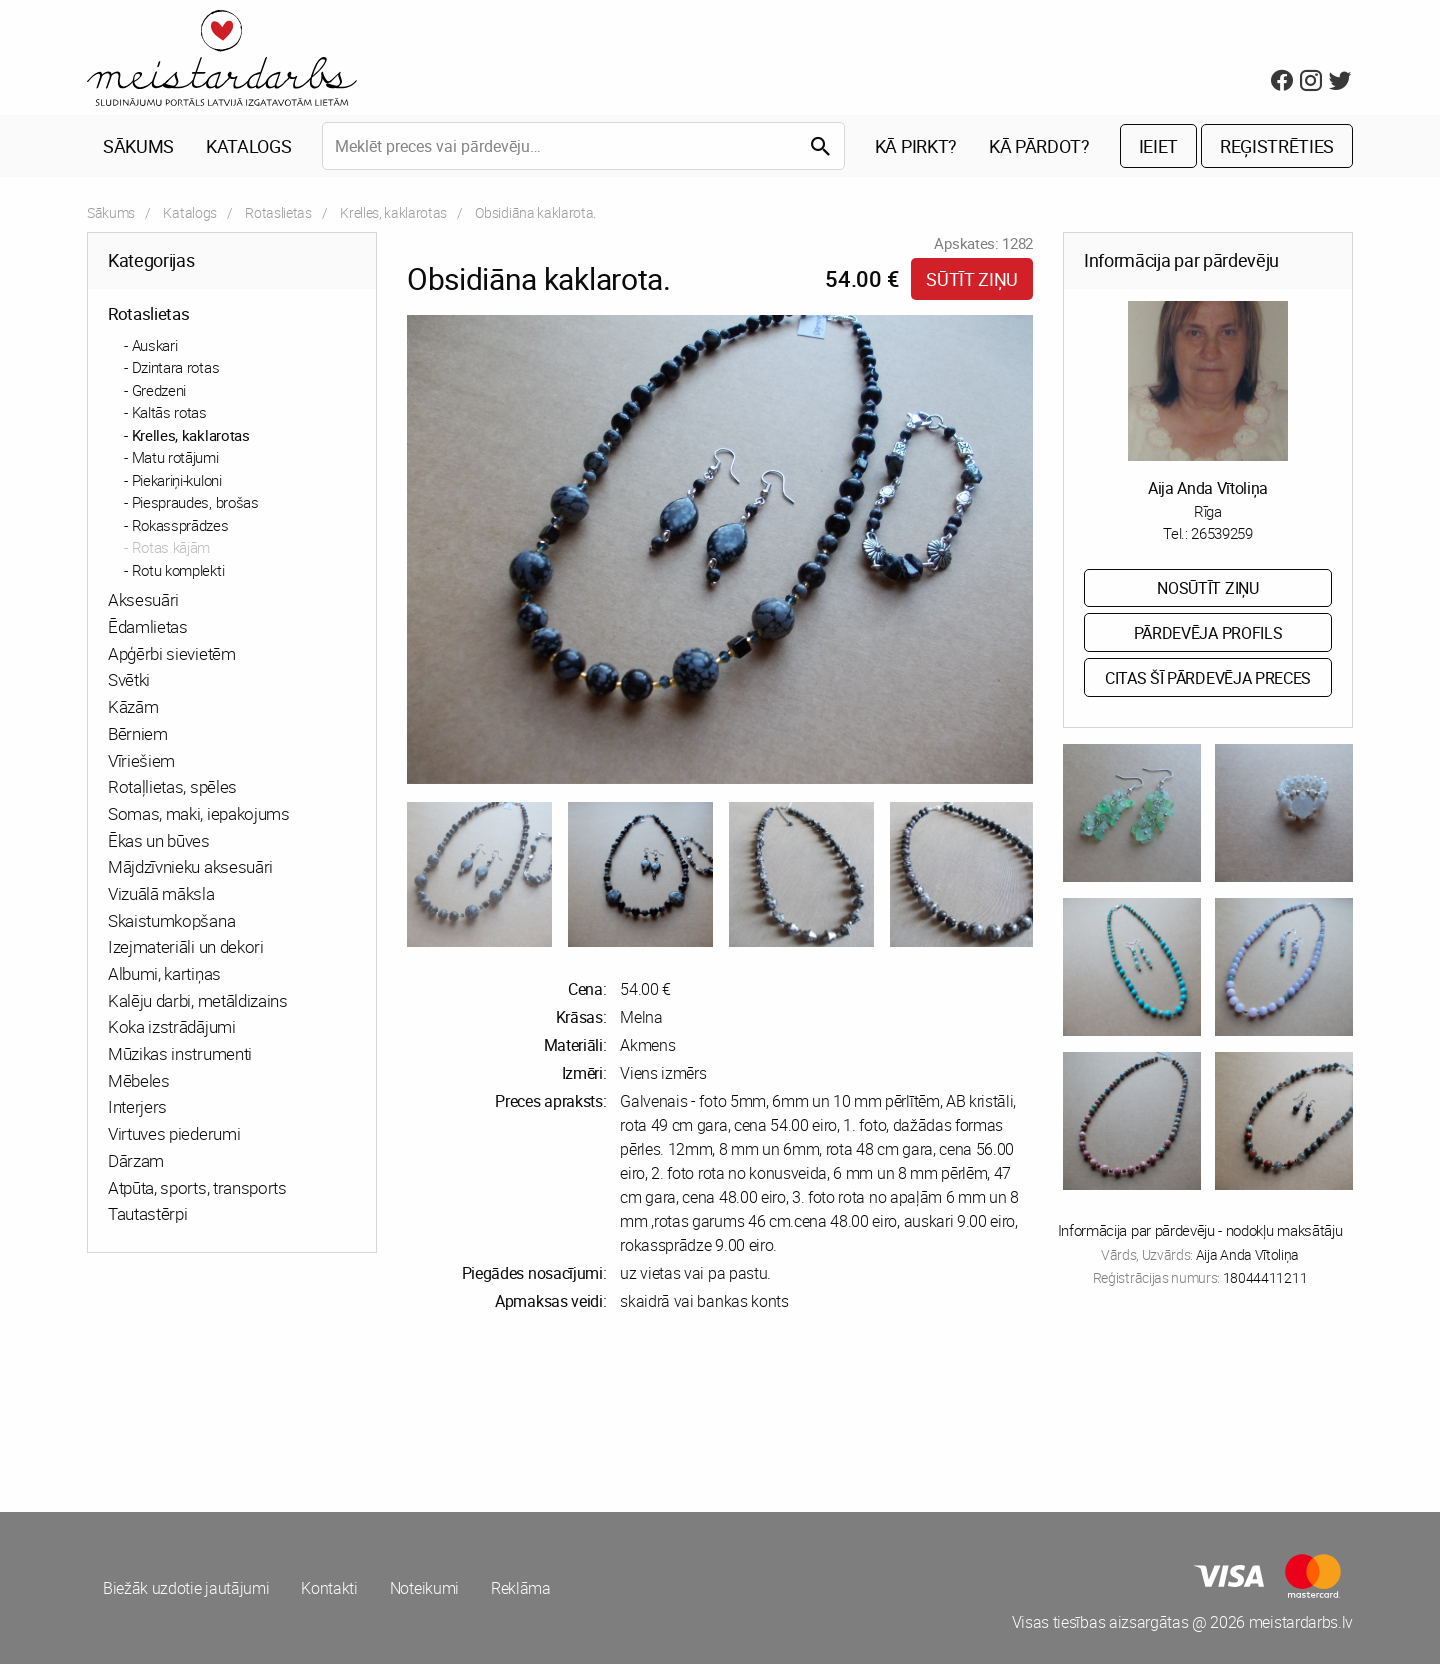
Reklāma (521, 1588)
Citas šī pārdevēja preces (1208, 678)
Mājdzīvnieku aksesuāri (190, 866)
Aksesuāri (143, 599)
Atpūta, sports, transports (197, 1187)
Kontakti (329, 1588)
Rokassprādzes (180, 525)
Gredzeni (159, 390)
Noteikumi (424, 1588)
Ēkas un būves (159, 840)
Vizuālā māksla (161, 893)
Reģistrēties (1277, 146)
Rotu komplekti (178, 570)
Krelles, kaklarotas (393, 212)
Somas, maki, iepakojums (199, 813)
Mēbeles (139, 1080)
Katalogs (248, 146)
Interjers (137, 1106)
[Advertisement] (400, 1412)
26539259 (1221, 533)
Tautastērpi (147, 1213)
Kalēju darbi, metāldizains (198, 1000)
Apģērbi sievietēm (172, 653)
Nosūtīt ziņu (1207, 588)
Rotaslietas (278, 212)
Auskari (155, 345)
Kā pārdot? (1039, 146)
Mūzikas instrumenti (180, 1053)
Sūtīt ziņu (972, 279)
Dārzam (136, 1160)
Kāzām (133, 706)
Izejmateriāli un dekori (186, 946)
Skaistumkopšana (171, 920)
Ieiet (1158, 146)
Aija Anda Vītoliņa (1208, 488)
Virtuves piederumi (174, 1133)
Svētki (129, 679)
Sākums (138, 146)
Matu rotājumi (175, 457)
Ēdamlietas (148, 626)
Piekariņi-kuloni (177, 480)
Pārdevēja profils (1208, 633)
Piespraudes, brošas (195, 502)
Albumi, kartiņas (164, 973)
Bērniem (138, 733)
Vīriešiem (141, 760)
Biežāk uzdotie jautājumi (186, 1588)
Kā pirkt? (916, 146)
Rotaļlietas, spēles (172, 786)
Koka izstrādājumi (172, 1026)
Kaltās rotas (169, 412)
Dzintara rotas (176, 367)
